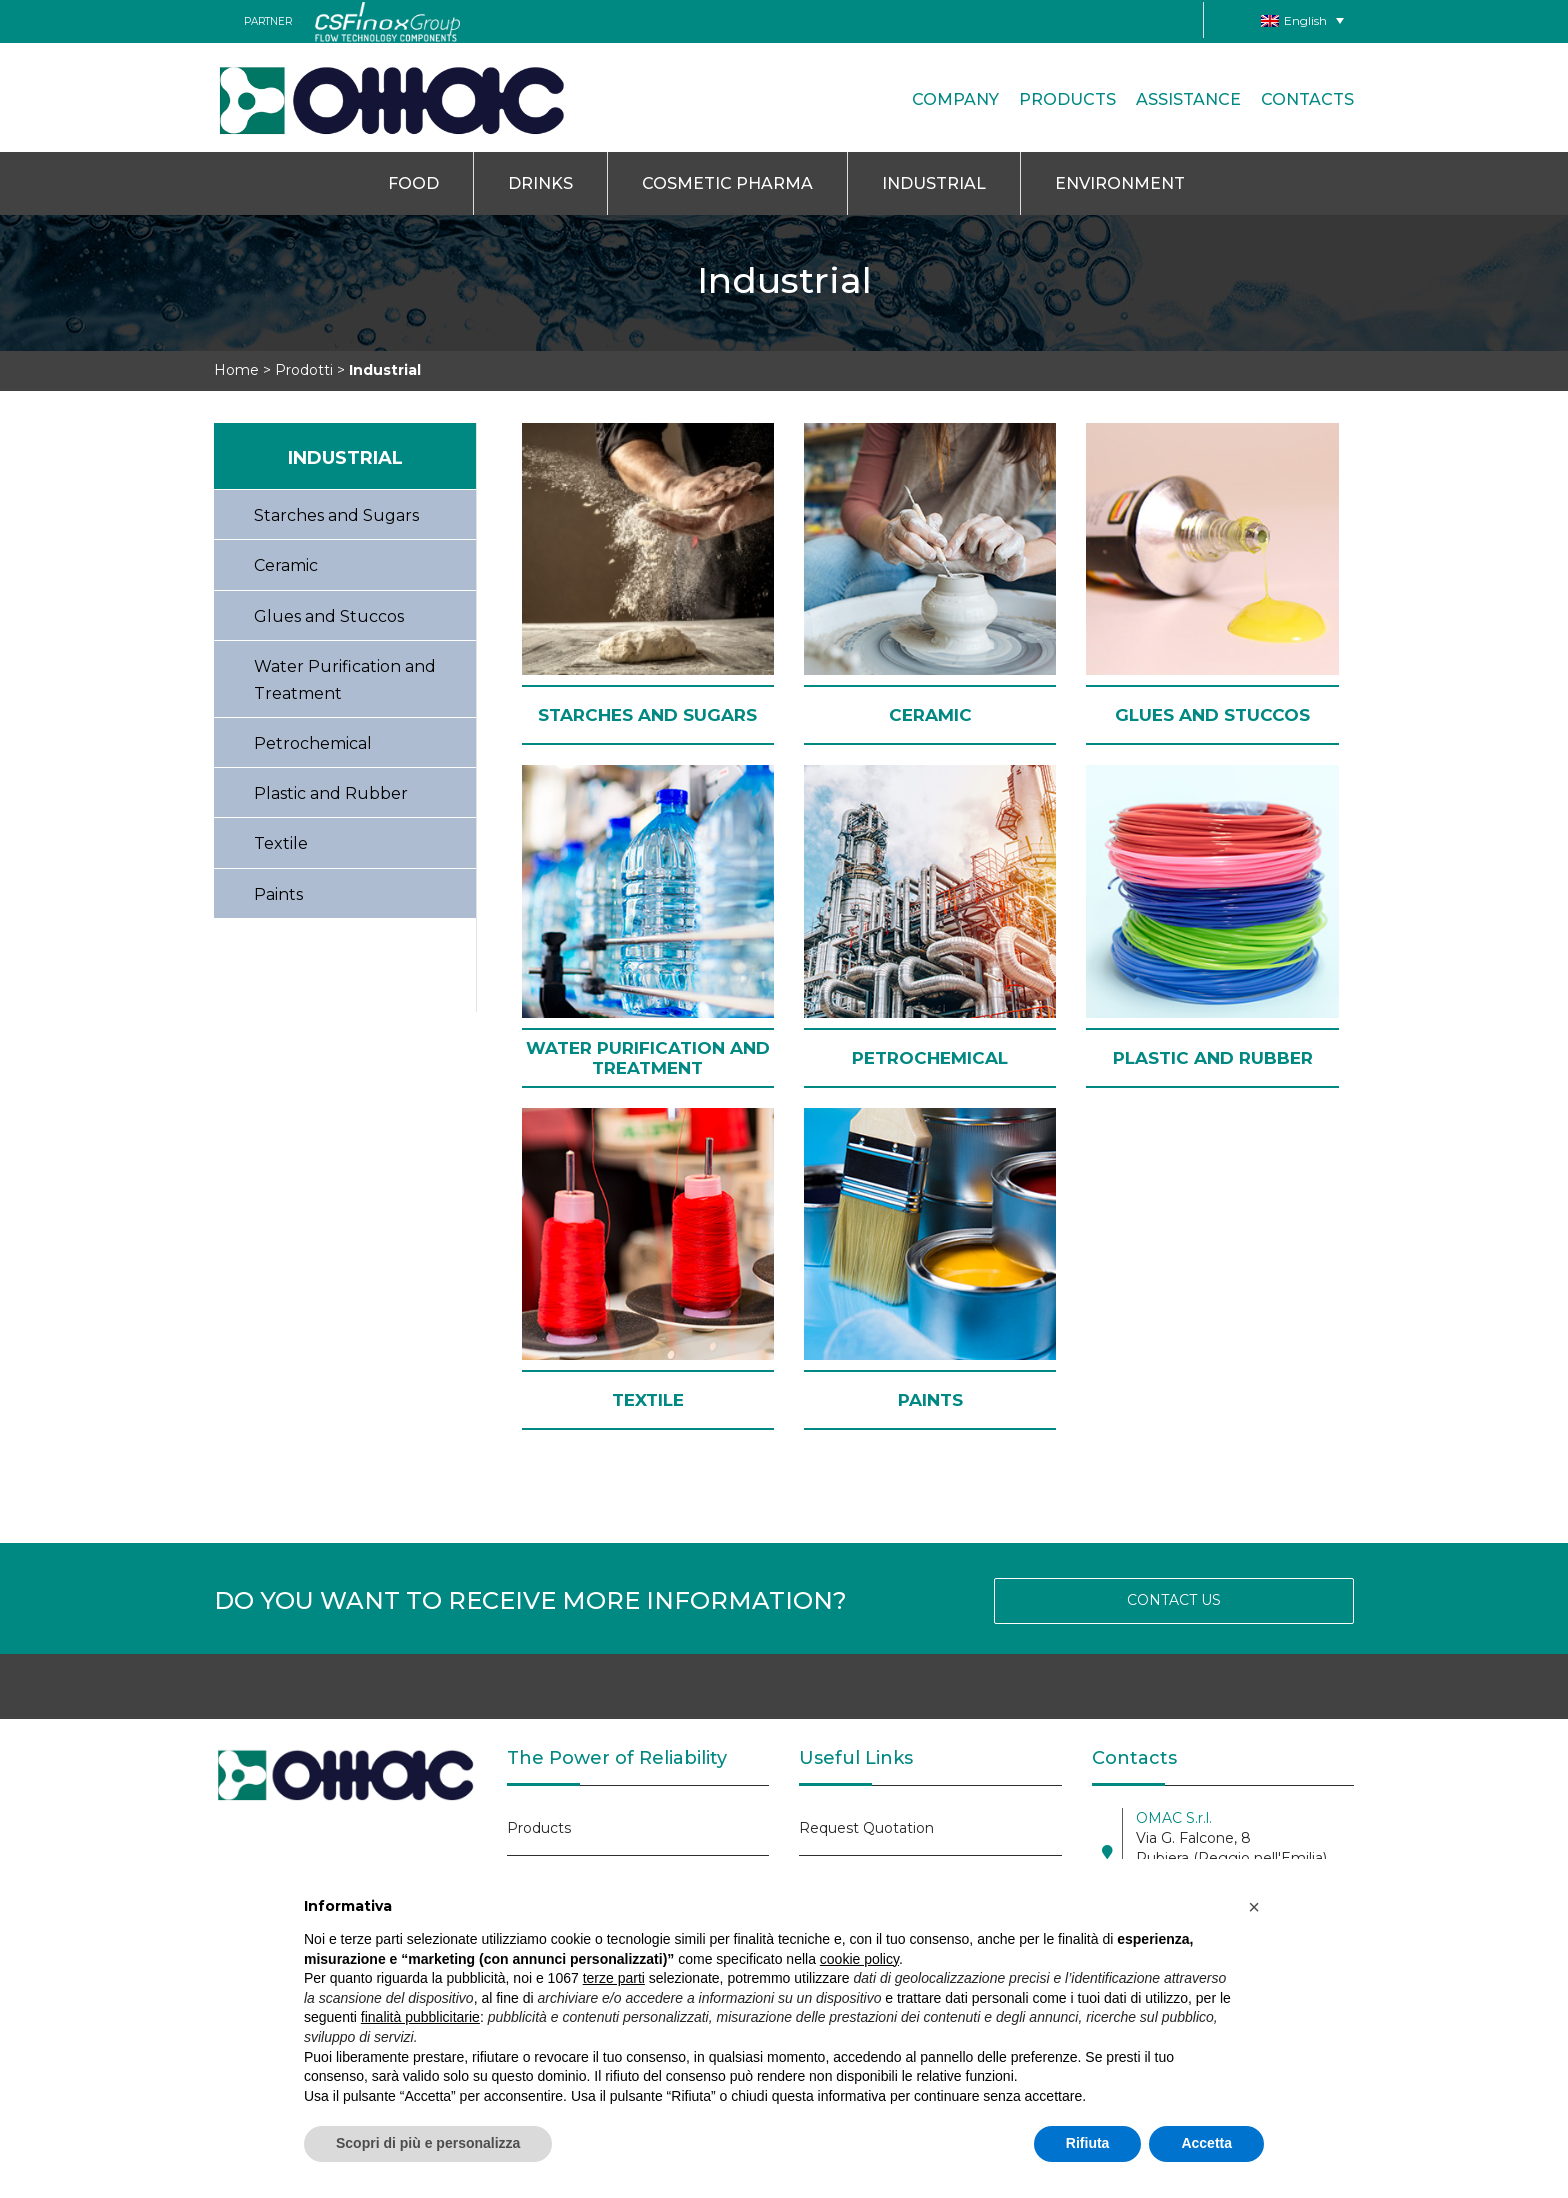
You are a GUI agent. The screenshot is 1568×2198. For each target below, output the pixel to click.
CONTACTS (1307, 99)
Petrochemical (313, 743)
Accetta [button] (1206, 2143)
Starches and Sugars (336, 515)
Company (955, 99)
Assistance (1188, 99)
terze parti (614, 1978)
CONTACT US (1174, 1600)
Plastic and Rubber (331, 793)
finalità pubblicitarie (420, 2017)
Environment (1120, 183)
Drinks (540, 183)
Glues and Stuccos (329, 616)
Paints (278, 894)
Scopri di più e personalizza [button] (428, 2143)
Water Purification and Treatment (345, 680)
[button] (1254, 1907)
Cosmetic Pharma (727, 183)
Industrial (934, 183)
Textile (281, 843)
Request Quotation (866, 1828)
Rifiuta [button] (1088, 2143)
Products (1067, 99)
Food (413, 183)
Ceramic (286, 565)
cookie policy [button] (859, 1959)
